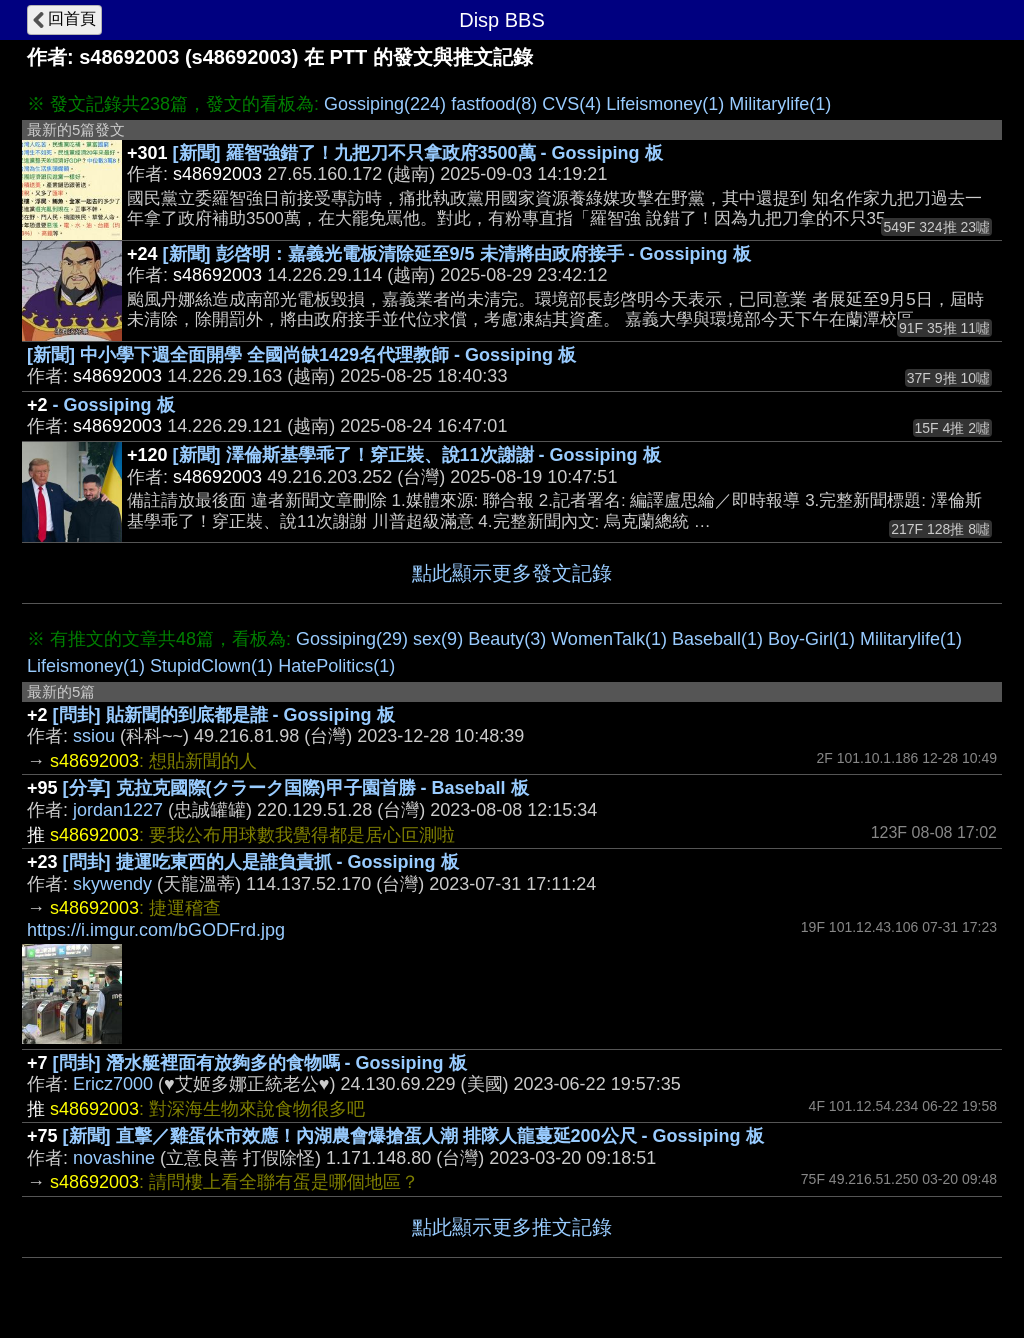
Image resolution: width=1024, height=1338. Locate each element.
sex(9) (438, 639)
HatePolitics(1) (336, 666)
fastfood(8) (494, 104)
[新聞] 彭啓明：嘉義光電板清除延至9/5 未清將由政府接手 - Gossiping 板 (457, 254)
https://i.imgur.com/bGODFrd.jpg (156, 930)
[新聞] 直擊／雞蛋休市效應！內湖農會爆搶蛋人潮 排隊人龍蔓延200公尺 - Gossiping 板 (413, 1136)
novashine (114, 1158)
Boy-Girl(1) (811, 639)
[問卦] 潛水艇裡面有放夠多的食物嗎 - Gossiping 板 (260, 1063)
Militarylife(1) (780, 104)
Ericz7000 (113, 1084)
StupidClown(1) (211, 666)
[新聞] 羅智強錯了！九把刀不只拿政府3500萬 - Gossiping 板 (418, 153)
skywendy (112, 884)
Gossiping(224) (385, 104)
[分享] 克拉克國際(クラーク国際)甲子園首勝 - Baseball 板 (296, 788)
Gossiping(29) (352, 639)
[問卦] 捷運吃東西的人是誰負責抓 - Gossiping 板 (261, 862)
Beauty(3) (507, 639)
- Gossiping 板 (114, 405)
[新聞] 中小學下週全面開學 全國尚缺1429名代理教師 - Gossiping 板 (301, 355)
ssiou (94, 736)
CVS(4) (571, 104)
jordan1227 (118, 810)
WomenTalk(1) (609, 639)
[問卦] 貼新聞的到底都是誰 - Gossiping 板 (224, 715)
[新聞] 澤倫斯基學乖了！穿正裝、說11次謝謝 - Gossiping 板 (417, 455)
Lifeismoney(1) (665, 104)
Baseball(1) (717, 639)
